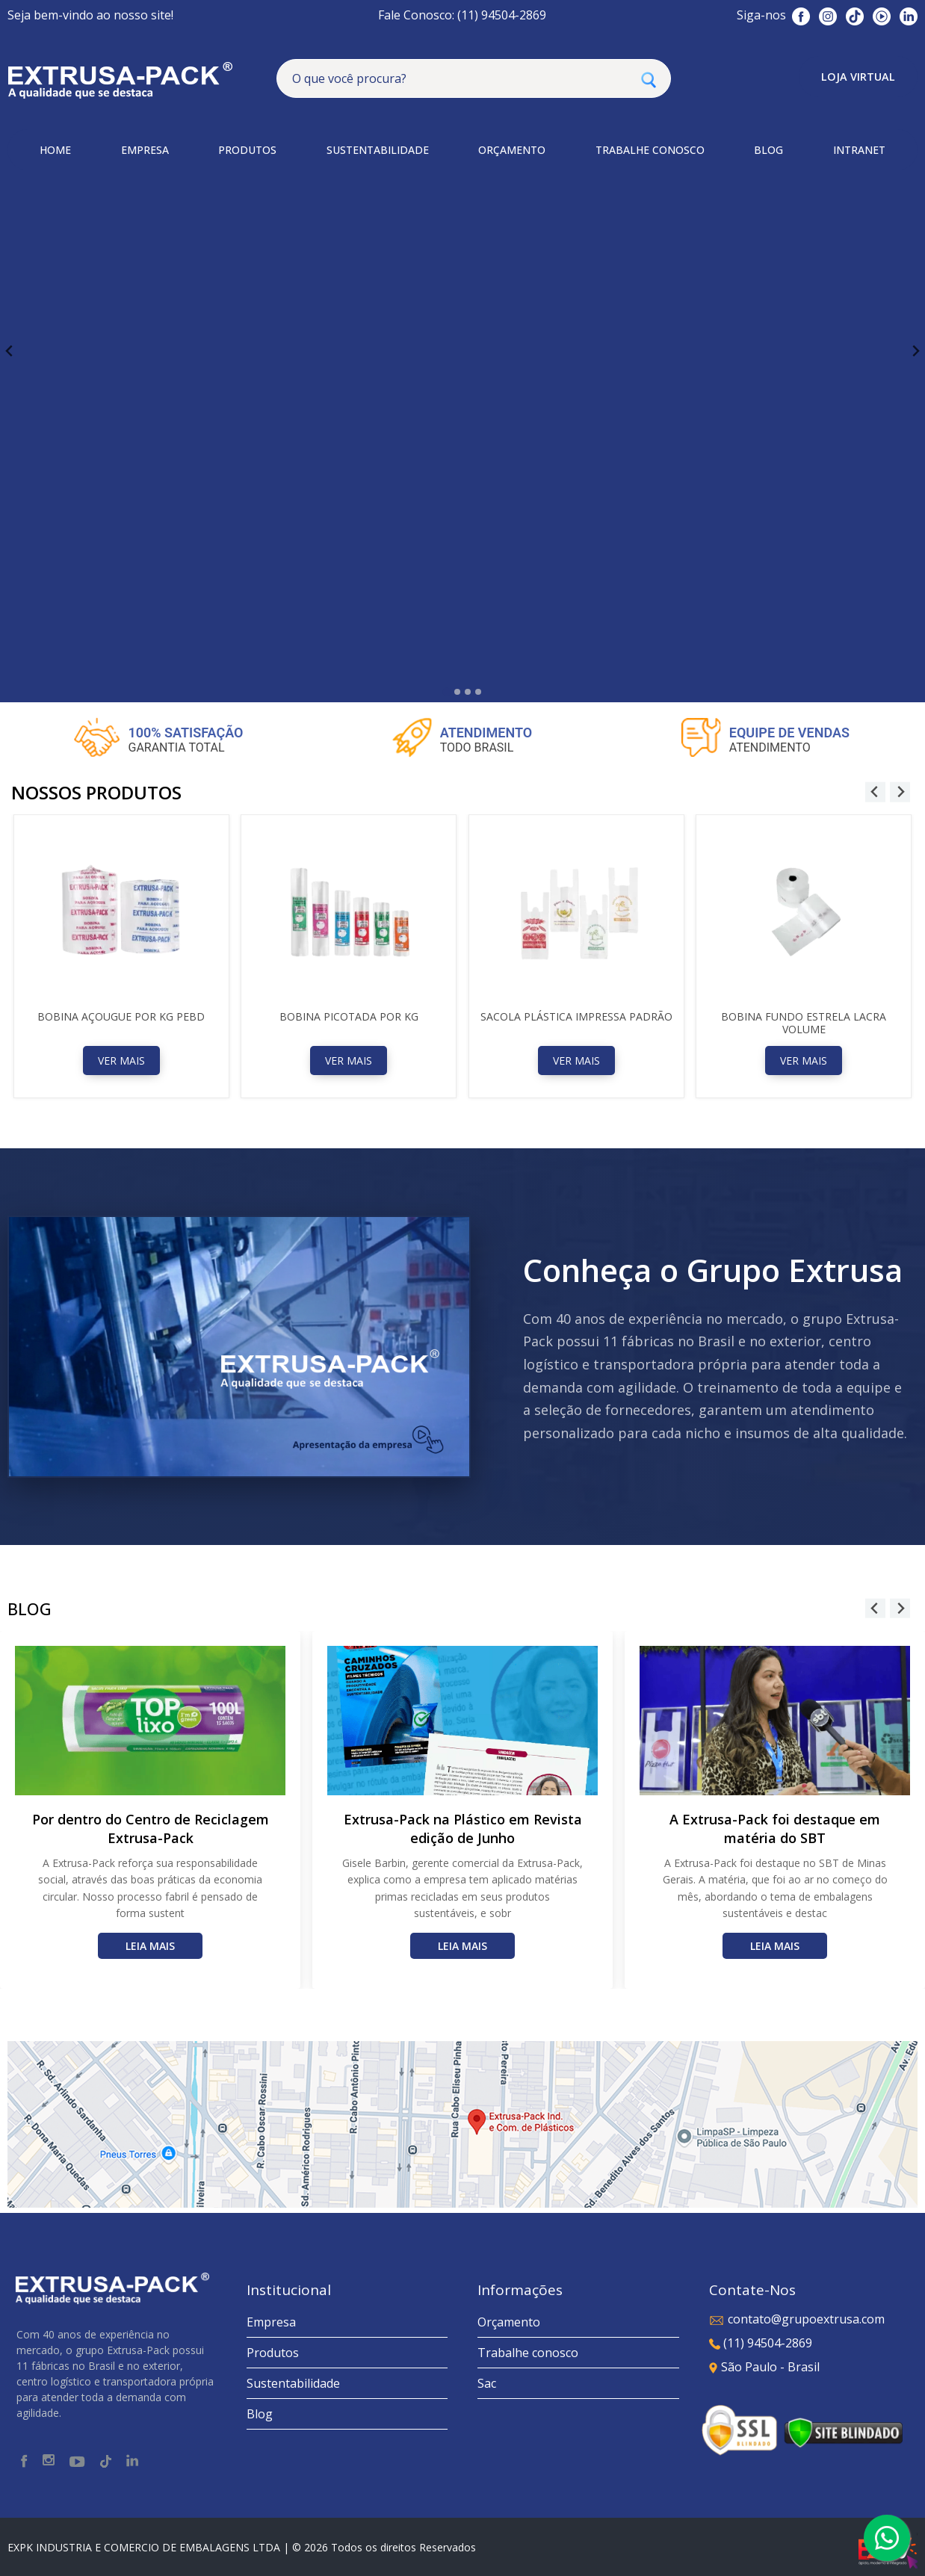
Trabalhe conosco (527, 2352)
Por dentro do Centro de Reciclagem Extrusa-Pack (150, 1828)
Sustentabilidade (293, 2383)
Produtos (273, 2352)
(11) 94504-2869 (760, 2343)
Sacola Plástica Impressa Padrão (576, 1016)
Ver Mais (121, 1060)
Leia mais (150, 1946)
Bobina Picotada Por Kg (348, 1016)
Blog (260, 2414)
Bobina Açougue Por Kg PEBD (121, 1016)
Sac (486, 2383)
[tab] (446, 691)
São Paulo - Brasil (764, 2367)
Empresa (271, 2322)
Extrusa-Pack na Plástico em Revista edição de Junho (463, 1828)
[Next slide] (915, 351)
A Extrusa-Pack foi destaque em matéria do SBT (774, 1828)
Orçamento (508, 2322)
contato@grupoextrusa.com (797, 2319)
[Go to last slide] (10, 351)
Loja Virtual (858, 76)
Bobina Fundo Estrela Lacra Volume (803, 1022)
